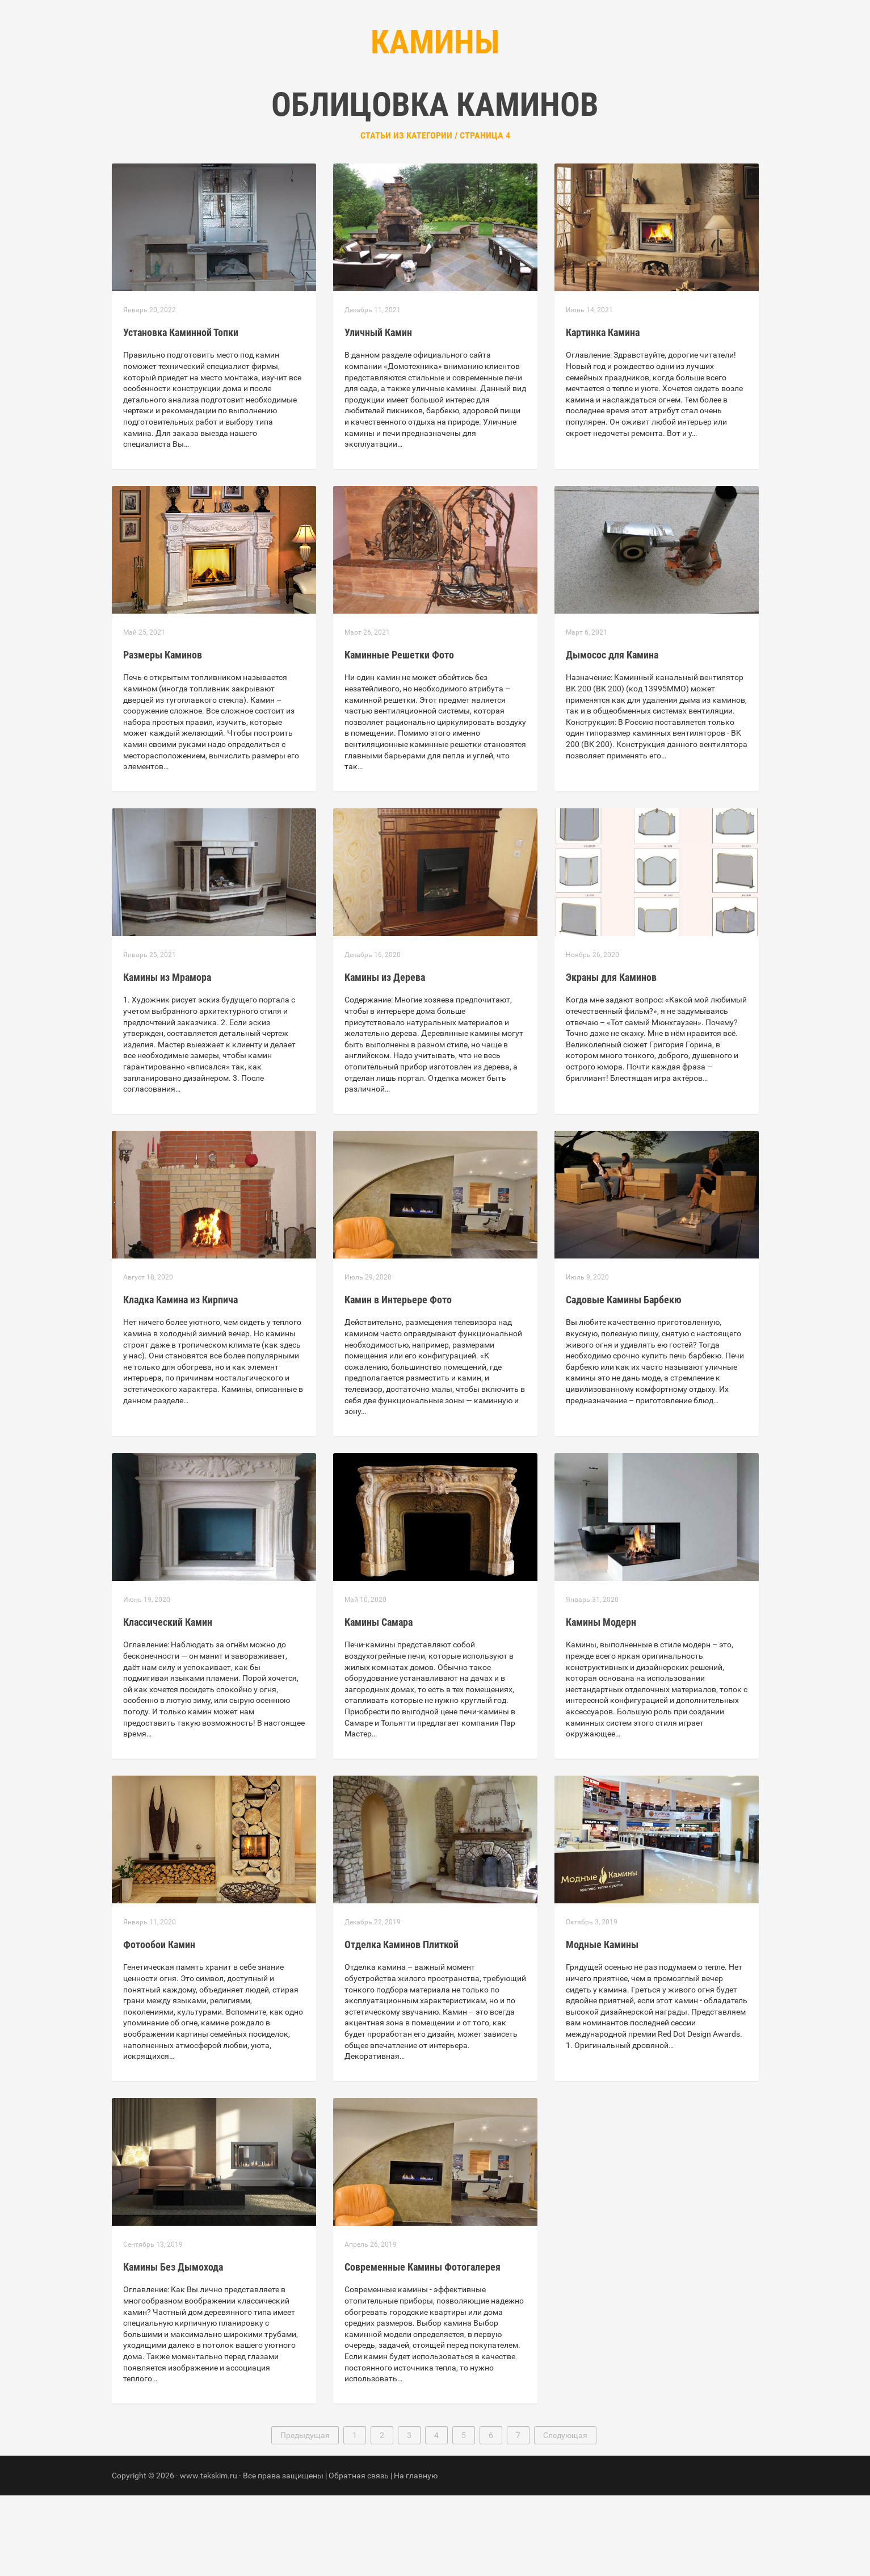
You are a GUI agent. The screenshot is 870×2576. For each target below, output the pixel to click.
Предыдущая (305, 2515)
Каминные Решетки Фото (399, 735)
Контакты (483, 113)
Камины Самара (378, 1703)
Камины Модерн (601, 1703)
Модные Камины (602, 2025)
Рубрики (423, 113)
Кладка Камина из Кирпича (180, 1380)
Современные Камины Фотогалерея (422, 2347)
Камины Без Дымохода (173, 2347)
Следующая (565, 2515)
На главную (416, 2556)
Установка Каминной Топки (180, 413)
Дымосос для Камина (612, 735)
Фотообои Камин (159, 2025)
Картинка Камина (603, 413)
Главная (367, 113)
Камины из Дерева (384, 1058)
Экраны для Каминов (611, 1058)
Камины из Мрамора (167, 1058)
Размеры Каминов (162, 735)
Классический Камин (167, 1703)
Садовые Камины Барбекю (624, 1380)
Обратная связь (359, 2556)
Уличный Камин (378, 413)
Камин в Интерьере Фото (398, 1380)
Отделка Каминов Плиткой (401, 2025)
